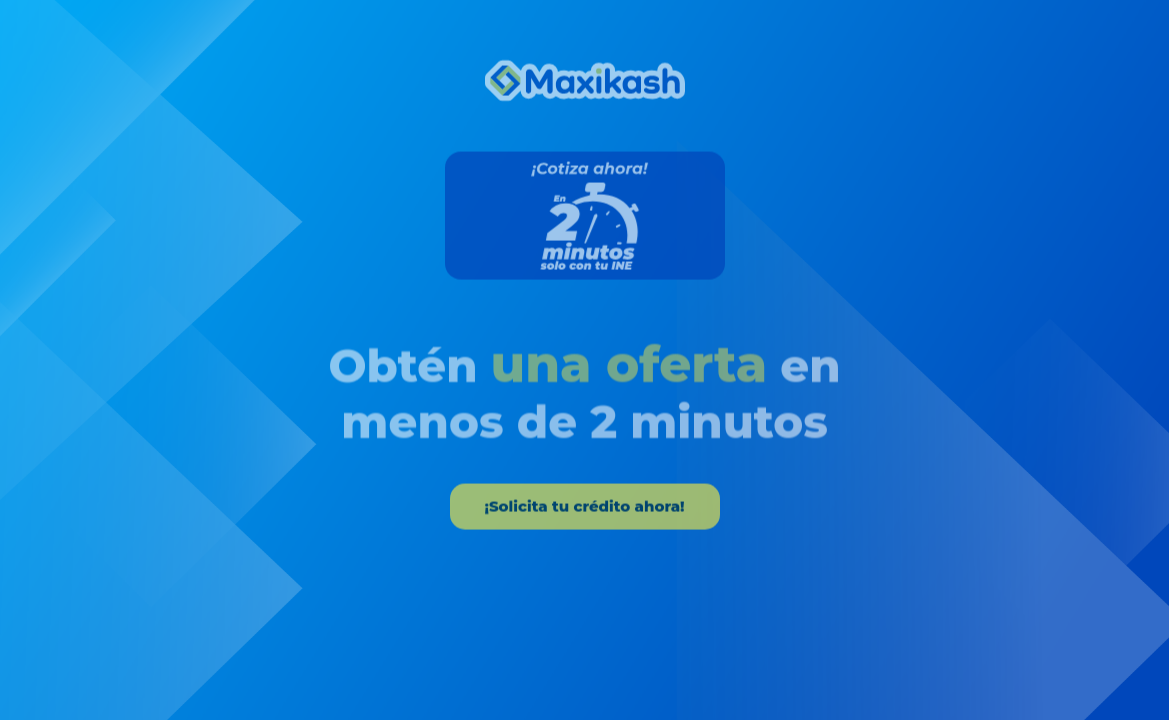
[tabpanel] (584, 292)
